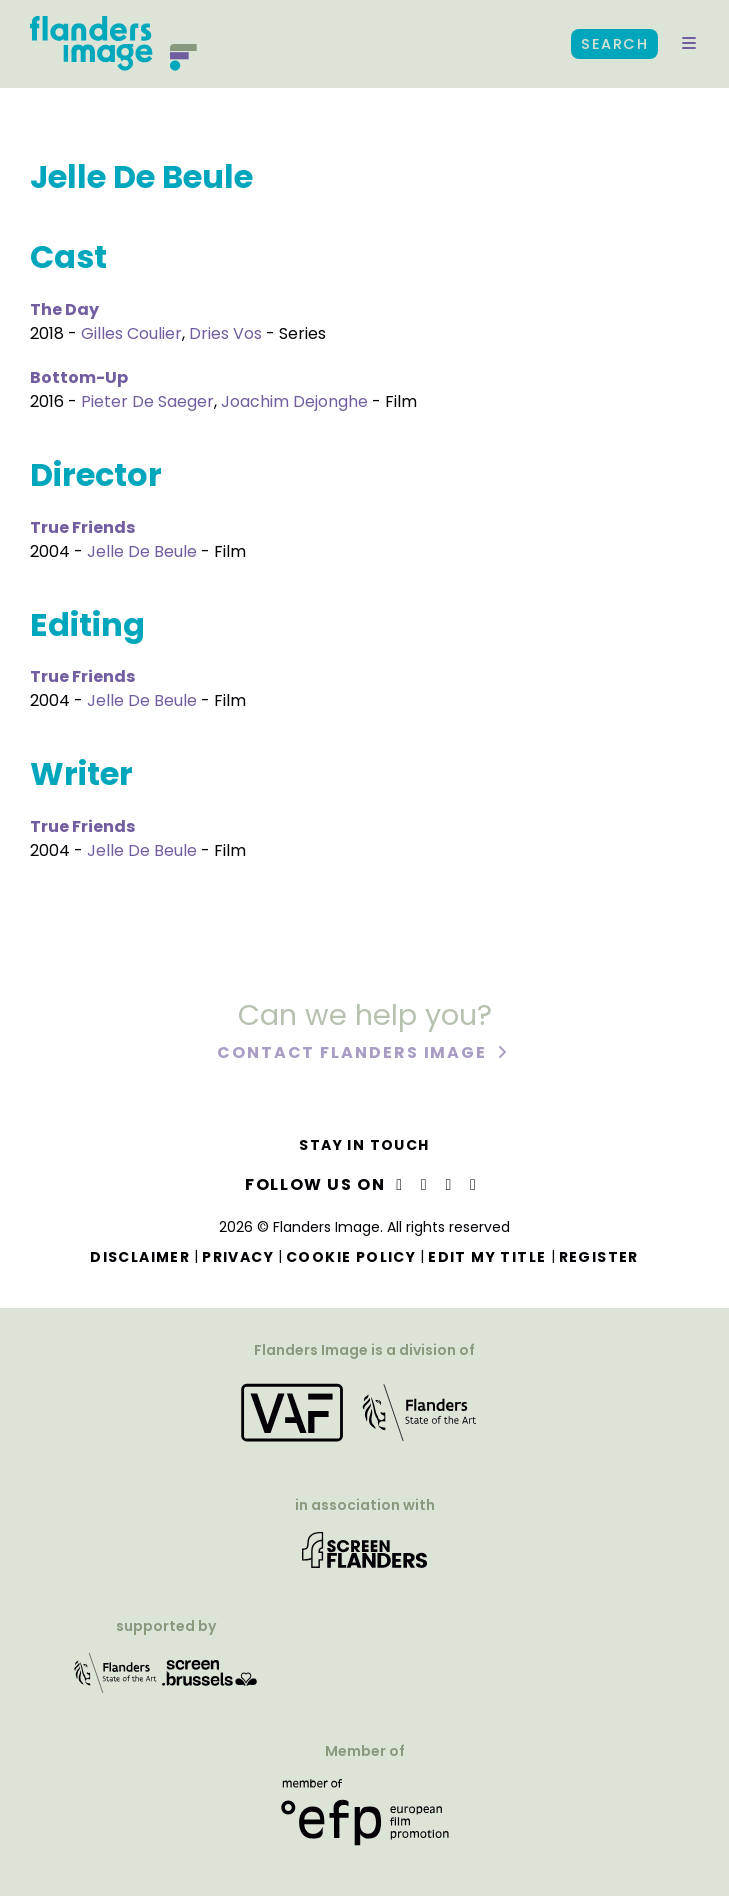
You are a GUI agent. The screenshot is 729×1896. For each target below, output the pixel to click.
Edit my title (487, 1257)
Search (614, 44)
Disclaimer (140, 1257)
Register (599, 1257)
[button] (689, 44)
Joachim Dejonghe (294, 401)
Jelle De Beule (142, 551)
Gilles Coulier (131, 333)
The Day (64, 309)
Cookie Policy (351, 1257)
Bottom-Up (79, 377)
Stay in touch (364, 1145)
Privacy (238, 1257)
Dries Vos (225, 333)
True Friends (82, 527)
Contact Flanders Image (354, 1055)
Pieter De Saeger (147, 401)
